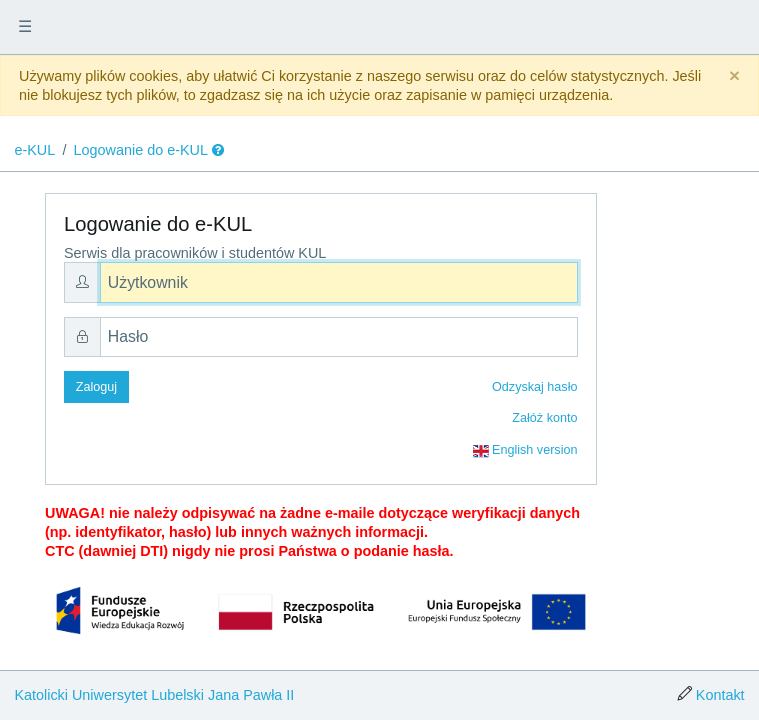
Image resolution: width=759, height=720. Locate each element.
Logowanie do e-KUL (141, 150)
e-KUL (34, 150)
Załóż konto (544, 418)
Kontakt (720, 695)
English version (525, 451)
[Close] (734, 76)
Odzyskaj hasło (534, 387)
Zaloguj (96, 387)
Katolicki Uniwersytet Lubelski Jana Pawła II (154, 695)
